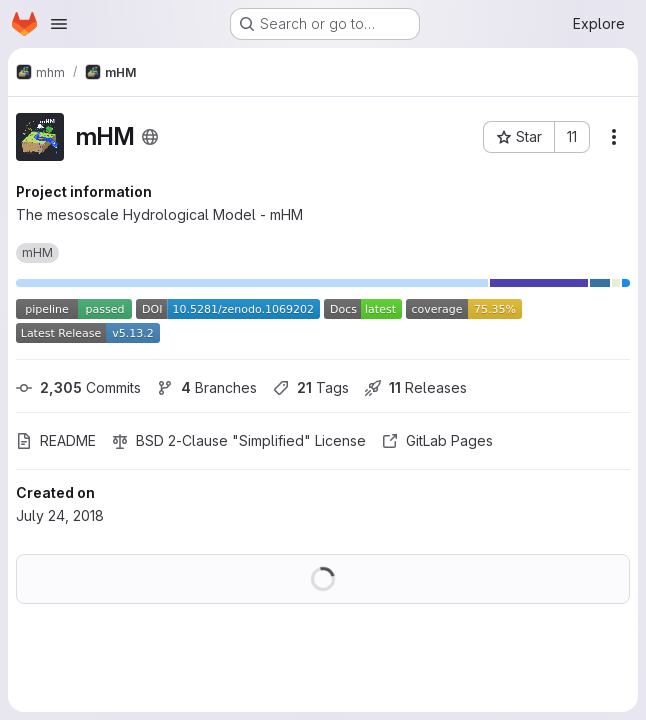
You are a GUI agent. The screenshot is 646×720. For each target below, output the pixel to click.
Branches (207, 387)
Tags (311, 387)
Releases (416, 387)
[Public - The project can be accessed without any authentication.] (150, 137)
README (56, 440)
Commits (78, 387)
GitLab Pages (437, 440)
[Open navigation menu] (59, 24)
